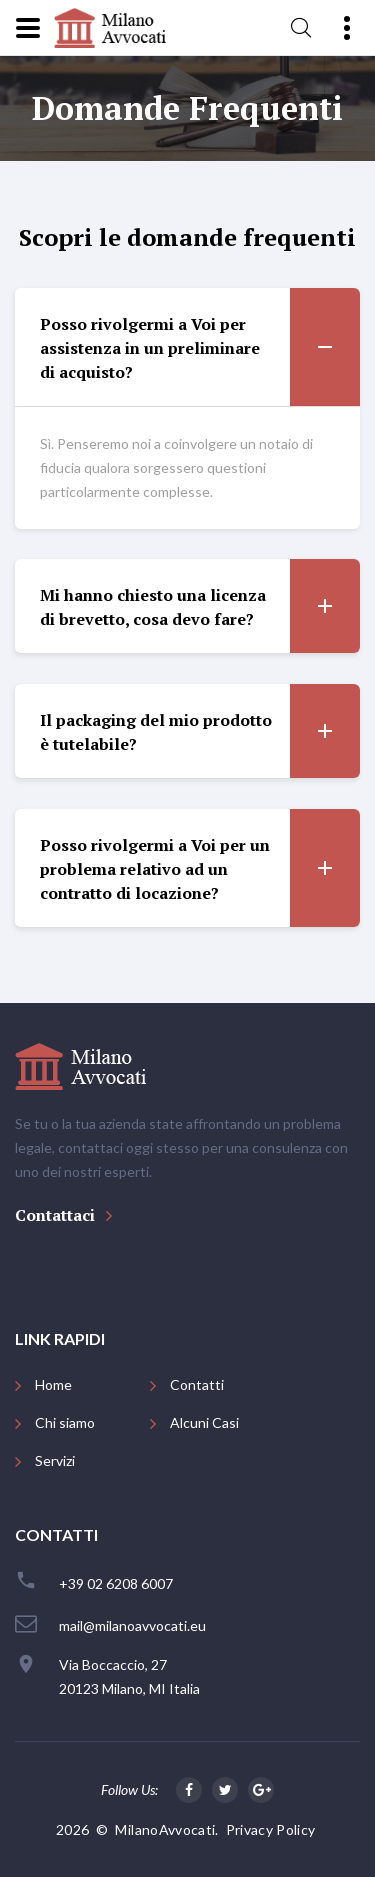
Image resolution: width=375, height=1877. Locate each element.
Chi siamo (65, 1422)
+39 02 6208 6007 (116, 1583)
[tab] (187, 347)
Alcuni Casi (204, 1422)
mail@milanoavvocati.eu (132, 1625)
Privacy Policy (271, 1829)
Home (53, 1384)
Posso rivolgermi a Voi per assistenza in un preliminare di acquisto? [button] (200, 347)
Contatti (197, 1384)
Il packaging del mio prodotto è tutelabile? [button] (200, 731)
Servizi (55, 1460)
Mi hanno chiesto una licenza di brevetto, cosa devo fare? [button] (200, 606)
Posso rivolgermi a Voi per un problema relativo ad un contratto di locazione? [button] (200, 868)
